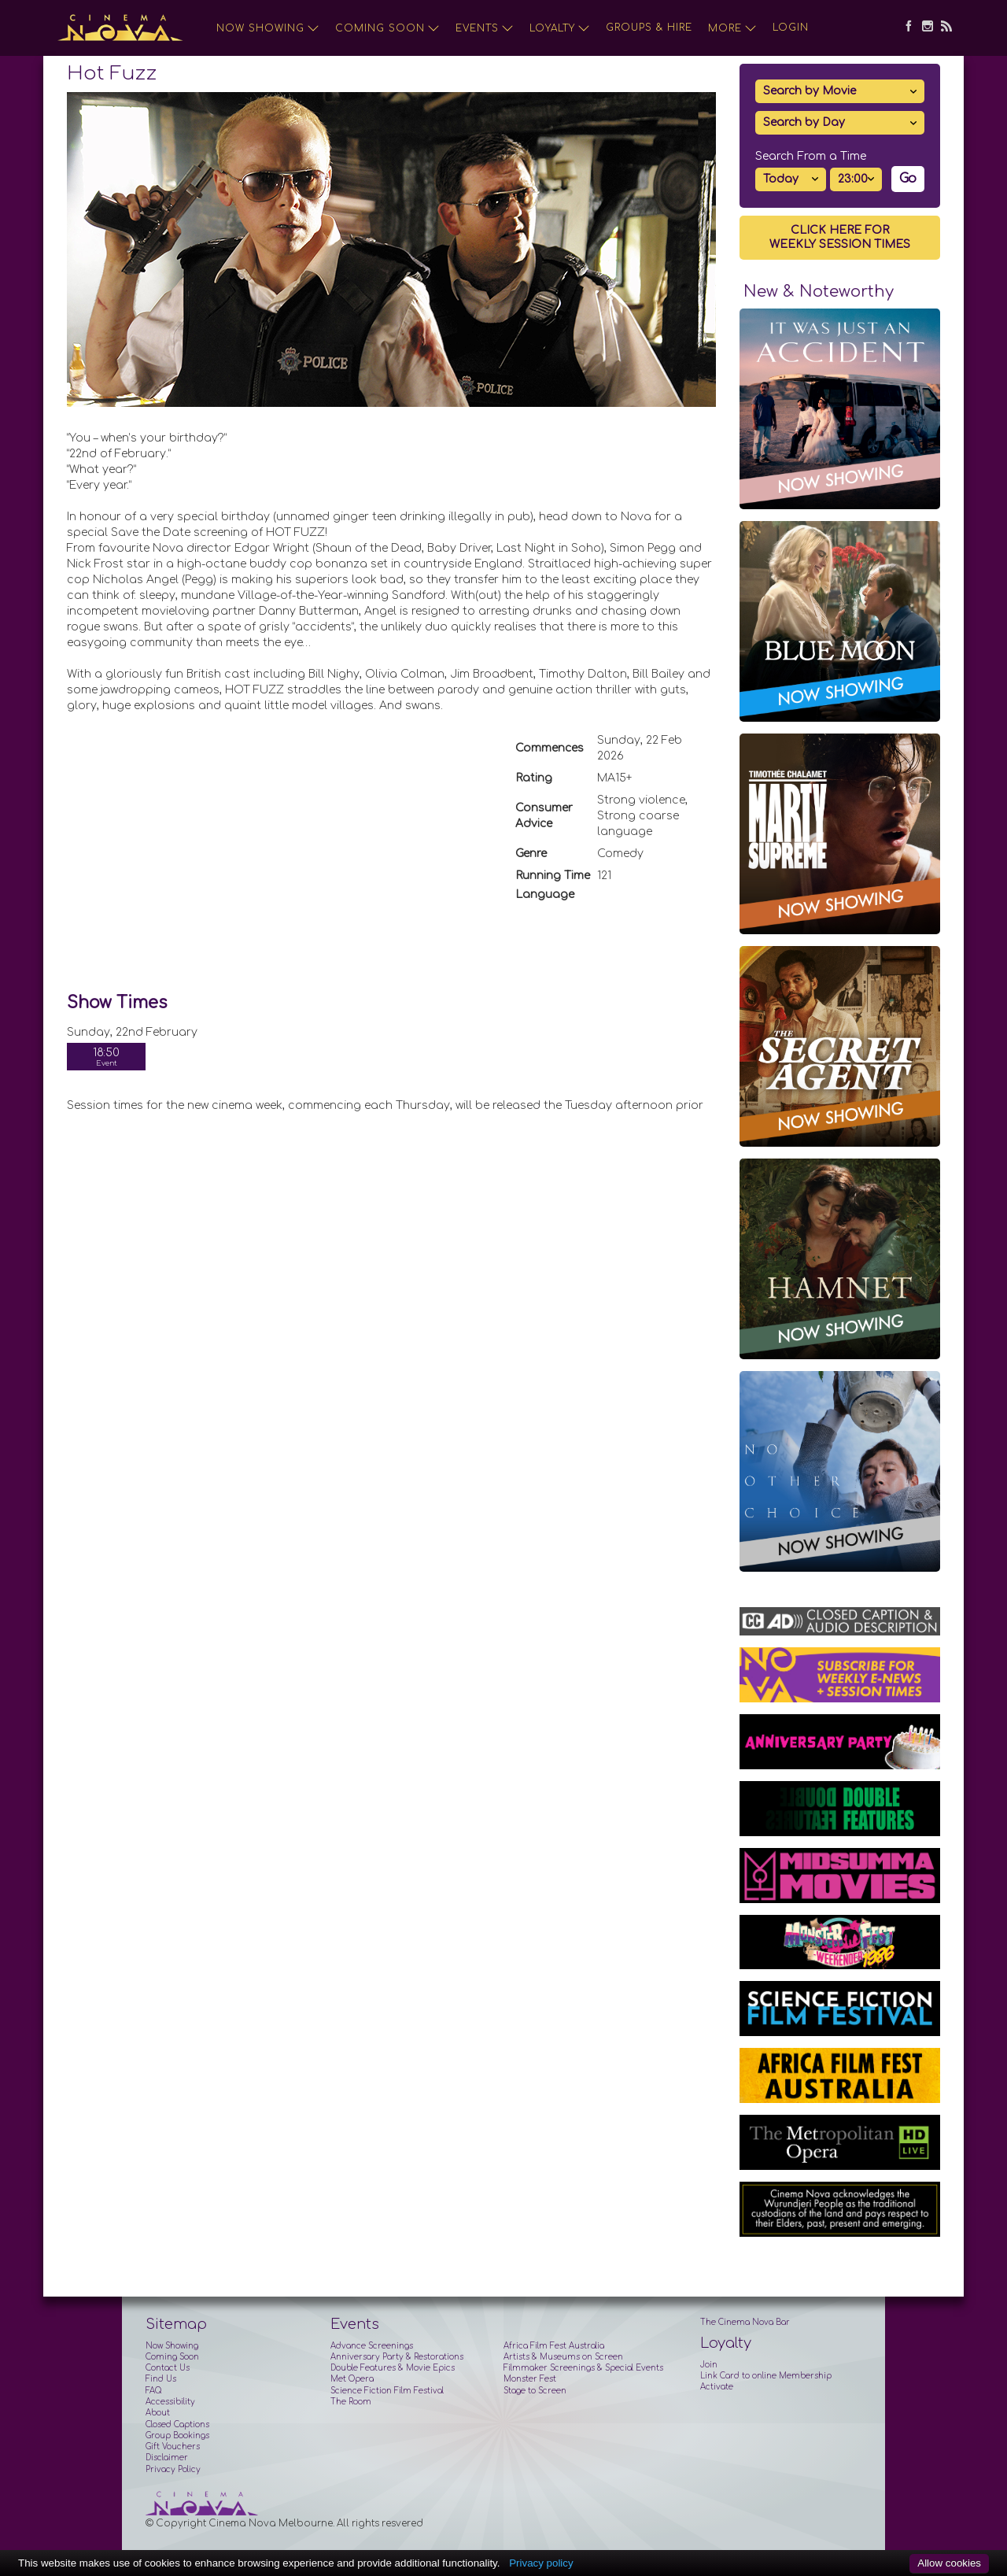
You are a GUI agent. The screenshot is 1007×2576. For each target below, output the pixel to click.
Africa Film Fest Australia (554, 2345)
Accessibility (170, 2401)
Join (708, 2364)
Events (485, 28)
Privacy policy (541, 2563)
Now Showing (267, 28)
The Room (350, 2401)
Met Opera (352, 2379)
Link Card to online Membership (766, 2375)
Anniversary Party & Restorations (396, 2356)
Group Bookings (177, 2435)
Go (908, 179)
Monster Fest (530, 2379)
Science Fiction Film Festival (387, 2390)
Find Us (161, 2379)
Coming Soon (387, 28)
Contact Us (168, 2367)
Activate (716, 2386)
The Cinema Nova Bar (745, 2322)
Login (791, 27)
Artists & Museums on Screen (563, 2356)
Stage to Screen (535, 2390)
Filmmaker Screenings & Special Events (583, 2367)
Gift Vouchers (173, 2446)
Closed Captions (177, 2424)
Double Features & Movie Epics (392, 2367)
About (158, 2412)
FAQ (153, 2390)
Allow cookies (949, 2563)
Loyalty (559, 28)
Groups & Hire (649, 27)
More (732, 28)
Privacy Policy (173, 2469)
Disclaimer (167, 2457)
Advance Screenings (371, 2345)
